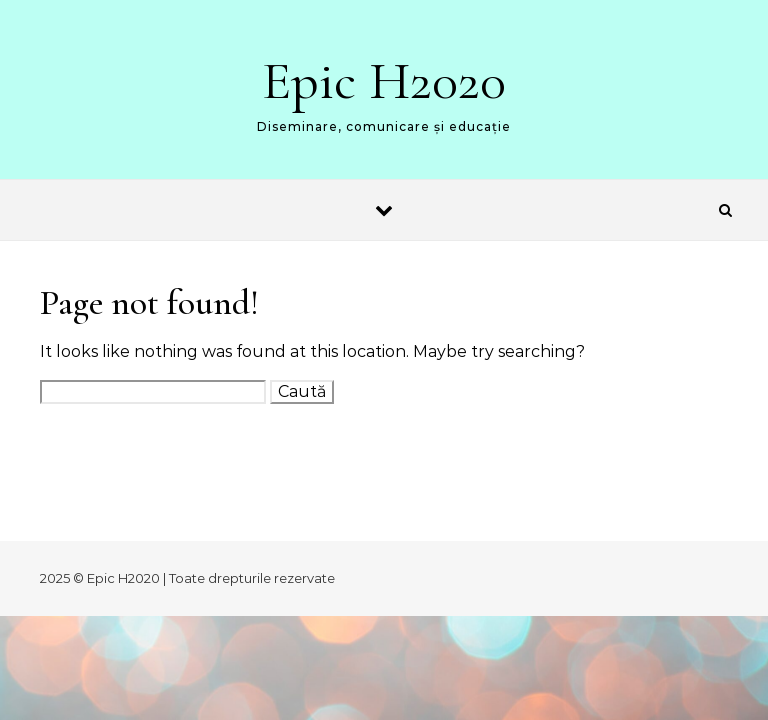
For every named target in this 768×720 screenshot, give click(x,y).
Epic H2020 (384, 80)
